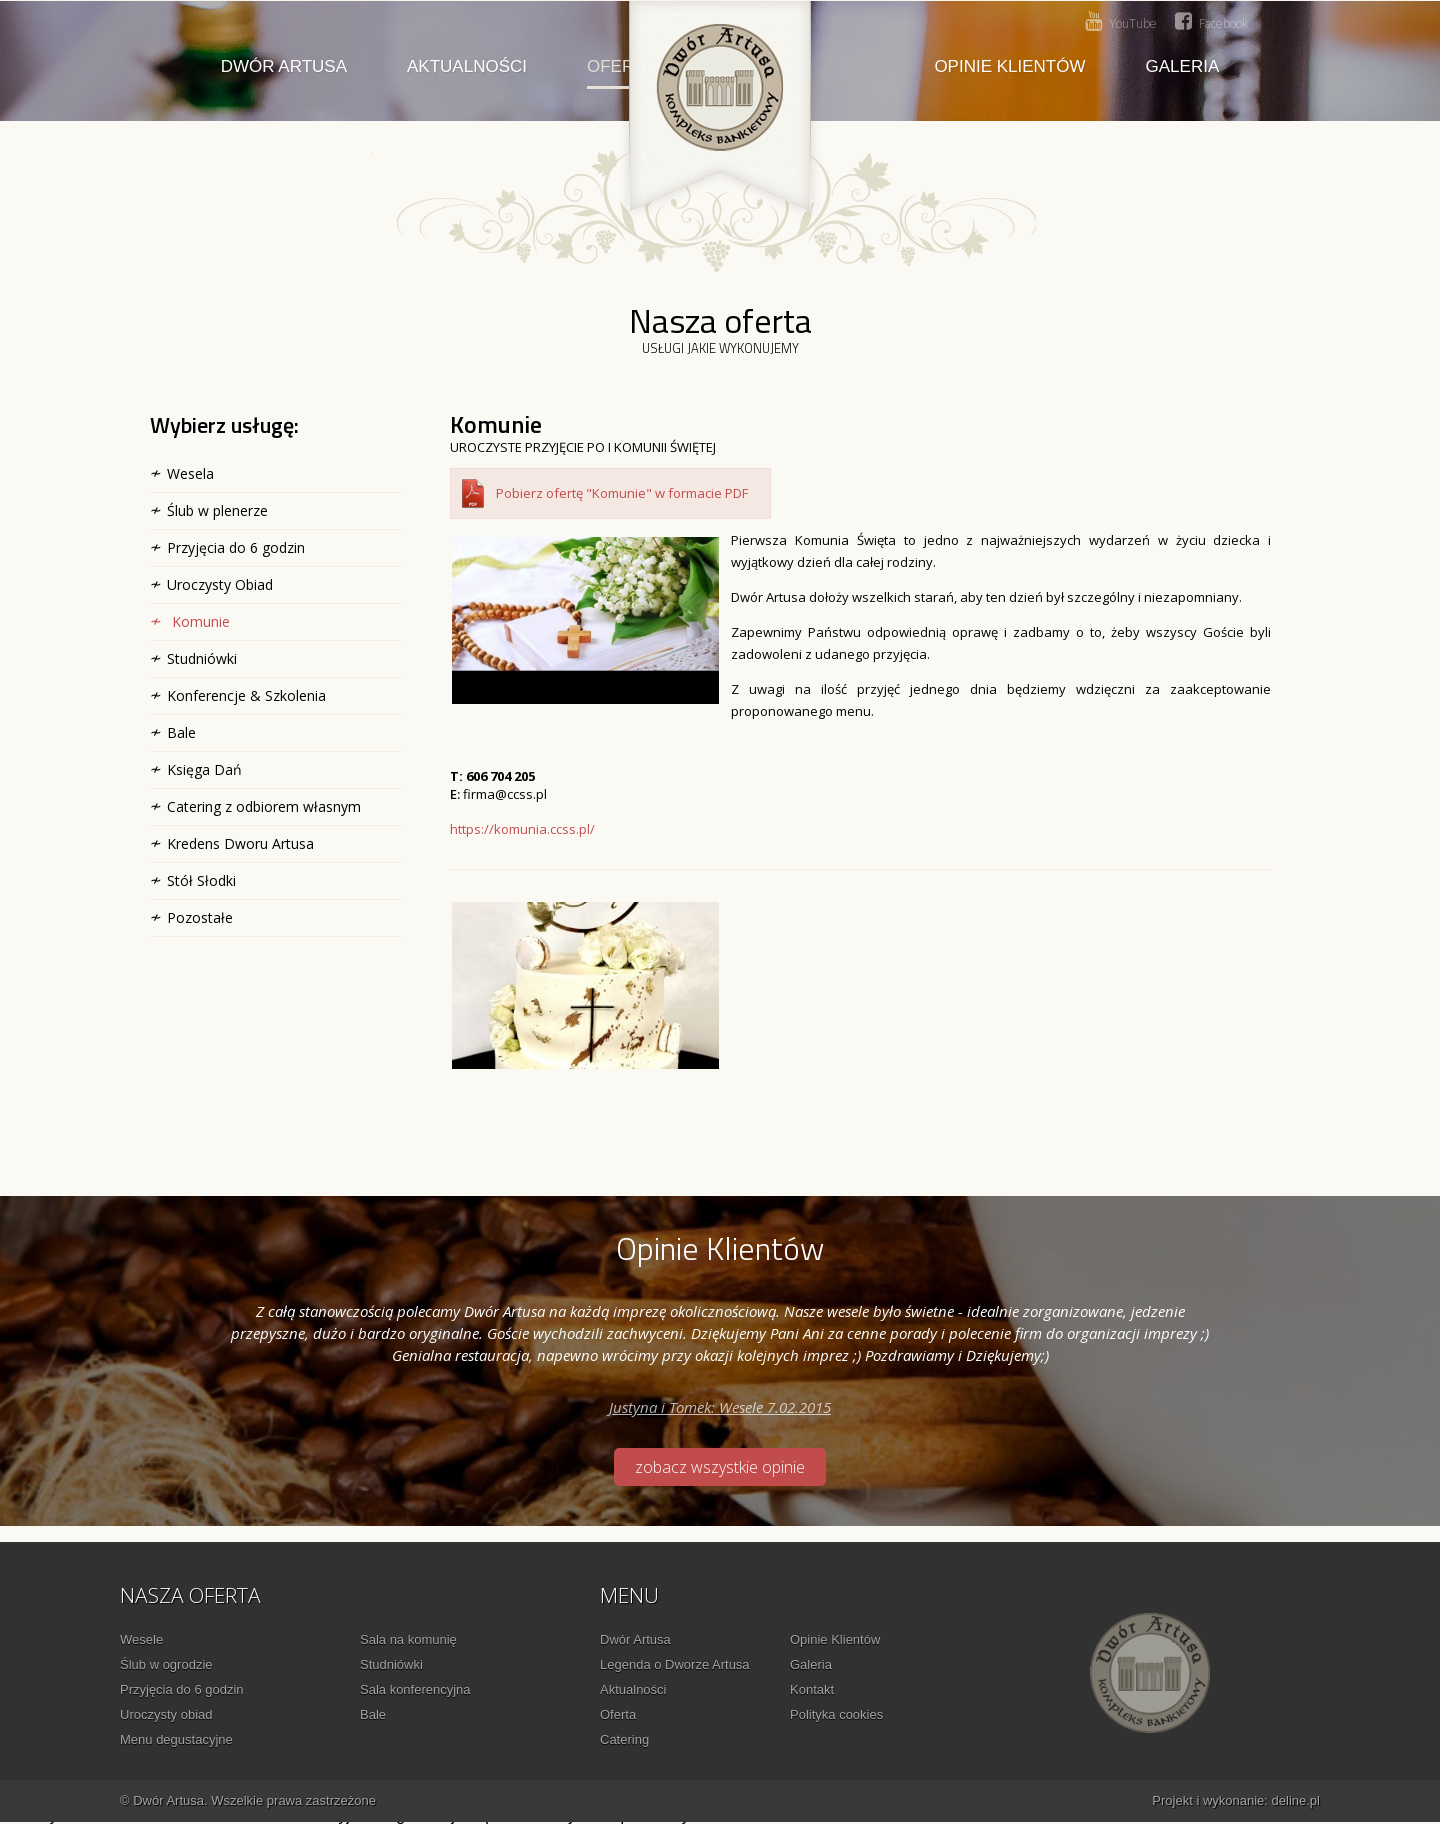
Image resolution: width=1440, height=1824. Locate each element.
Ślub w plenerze (217, 510)
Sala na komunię (408, 1639)
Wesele (141, 1639)
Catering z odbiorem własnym (264, 806)
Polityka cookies (836, 1714)
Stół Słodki (201, 880)
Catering (624, 1739)
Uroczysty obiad (166, 1714)
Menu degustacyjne (176, 1739)
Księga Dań (204, 769)
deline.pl (1296, 1800)
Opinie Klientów (835, 1639)
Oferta (618, 1714)
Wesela (190, 473)
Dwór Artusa (284, 66)
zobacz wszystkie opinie (720, 1467)
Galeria (1183, 66)
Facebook (1211, 21)
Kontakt (812, 1689)
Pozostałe (200, 917)
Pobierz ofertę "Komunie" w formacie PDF (622, 493)
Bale (181, 732)
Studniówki (202, 658)
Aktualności (467, 66)
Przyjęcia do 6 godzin (236, 547)
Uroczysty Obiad (220, 584)
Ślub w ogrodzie (166, 1664)
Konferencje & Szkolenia (246, 695)
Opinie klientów (1009, 66)
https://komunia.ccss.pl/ (522, 829)
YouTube (1121, 21)
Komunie (201, 621)
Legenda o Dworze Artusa (675, 1664)
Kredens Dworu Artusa (240, 843)
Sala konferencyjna (415, 1689)
